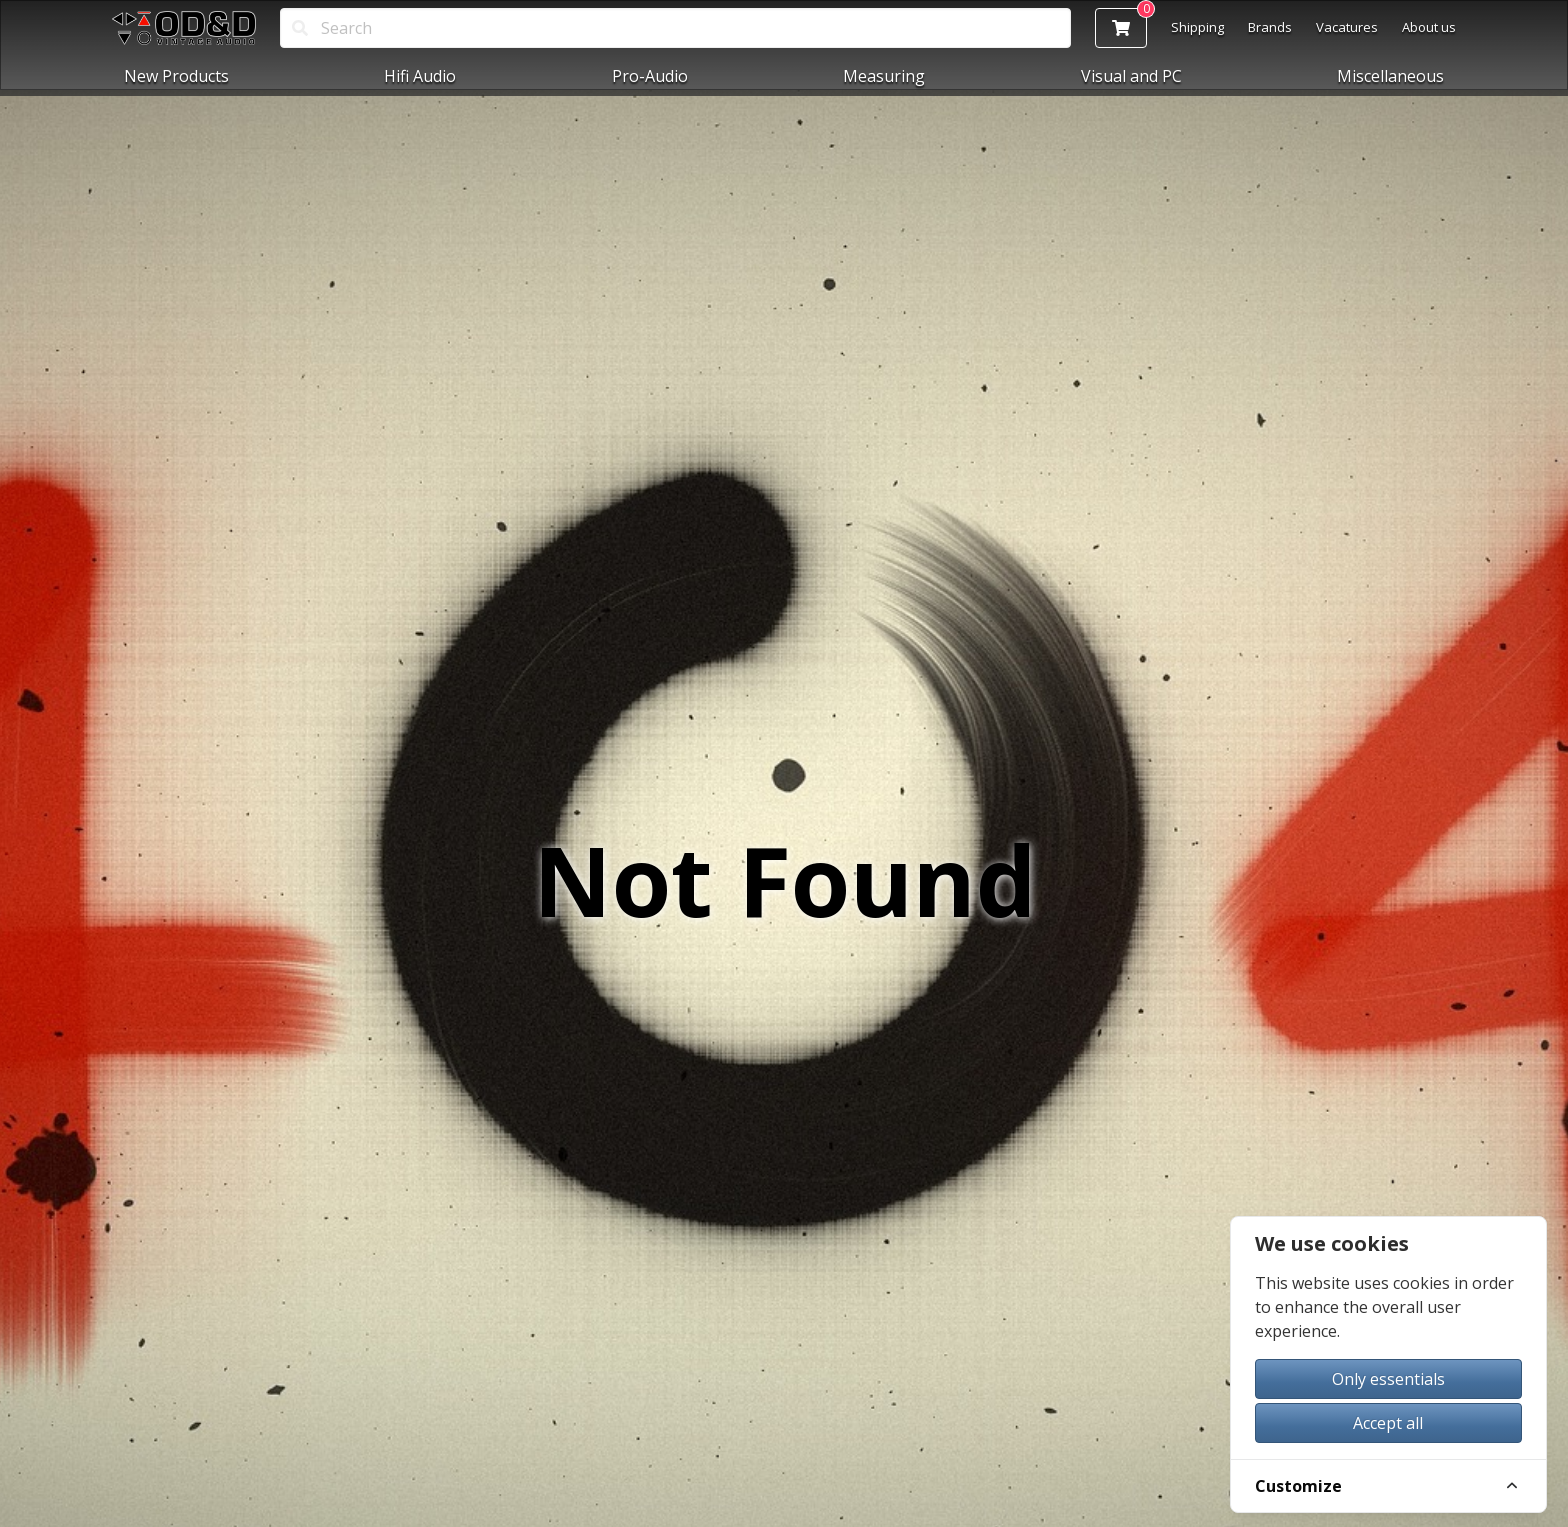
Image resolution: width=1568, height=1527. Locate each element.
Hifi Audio (420, 76)
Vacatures (1347, 27)
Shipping (1197, 27)
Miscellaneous (1390, 76)
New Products (176, 76)
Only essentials (1388, 1379)
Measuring (884, 76)
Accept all (1388, 1423)
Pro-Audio (650, 76)
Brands (1270, 27)
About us (1429, 27)
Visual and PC (1131, 76)
